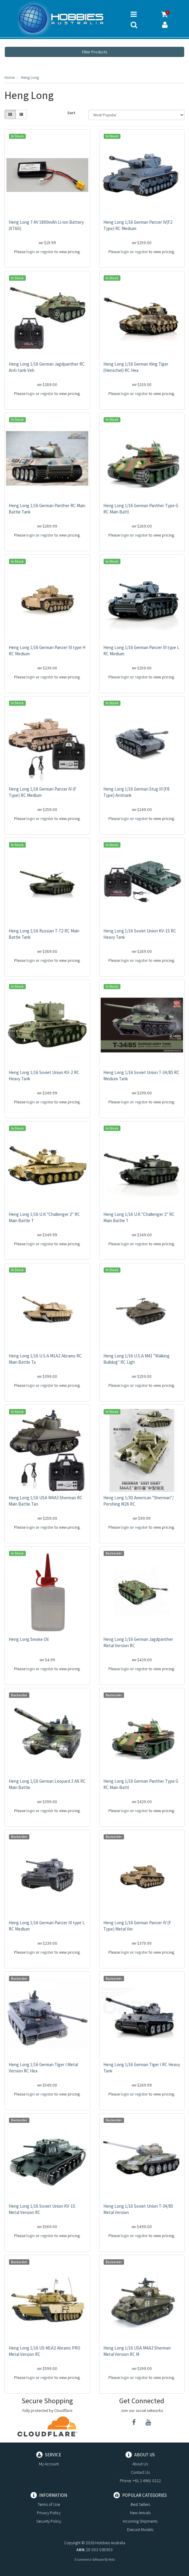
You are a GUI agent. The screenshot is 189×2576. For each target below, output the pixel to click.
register (47, 251)
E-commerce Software (89, 2559)
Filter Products (94, 52)
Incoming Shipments (140, 2521)
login (30, 251)
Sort (71, 112)
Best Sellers (140, 2504)
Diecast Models (140, 2529)
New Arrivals (140, 2512)
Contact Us (140, 2472)
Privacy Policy (49, 2512)
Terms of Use (49, 2504)
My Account (49, 2464)
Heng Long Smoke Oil (29, 1639)
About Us (140, 2464)
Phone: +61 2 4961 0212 (140, 2480)
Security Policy (48, 2521)
